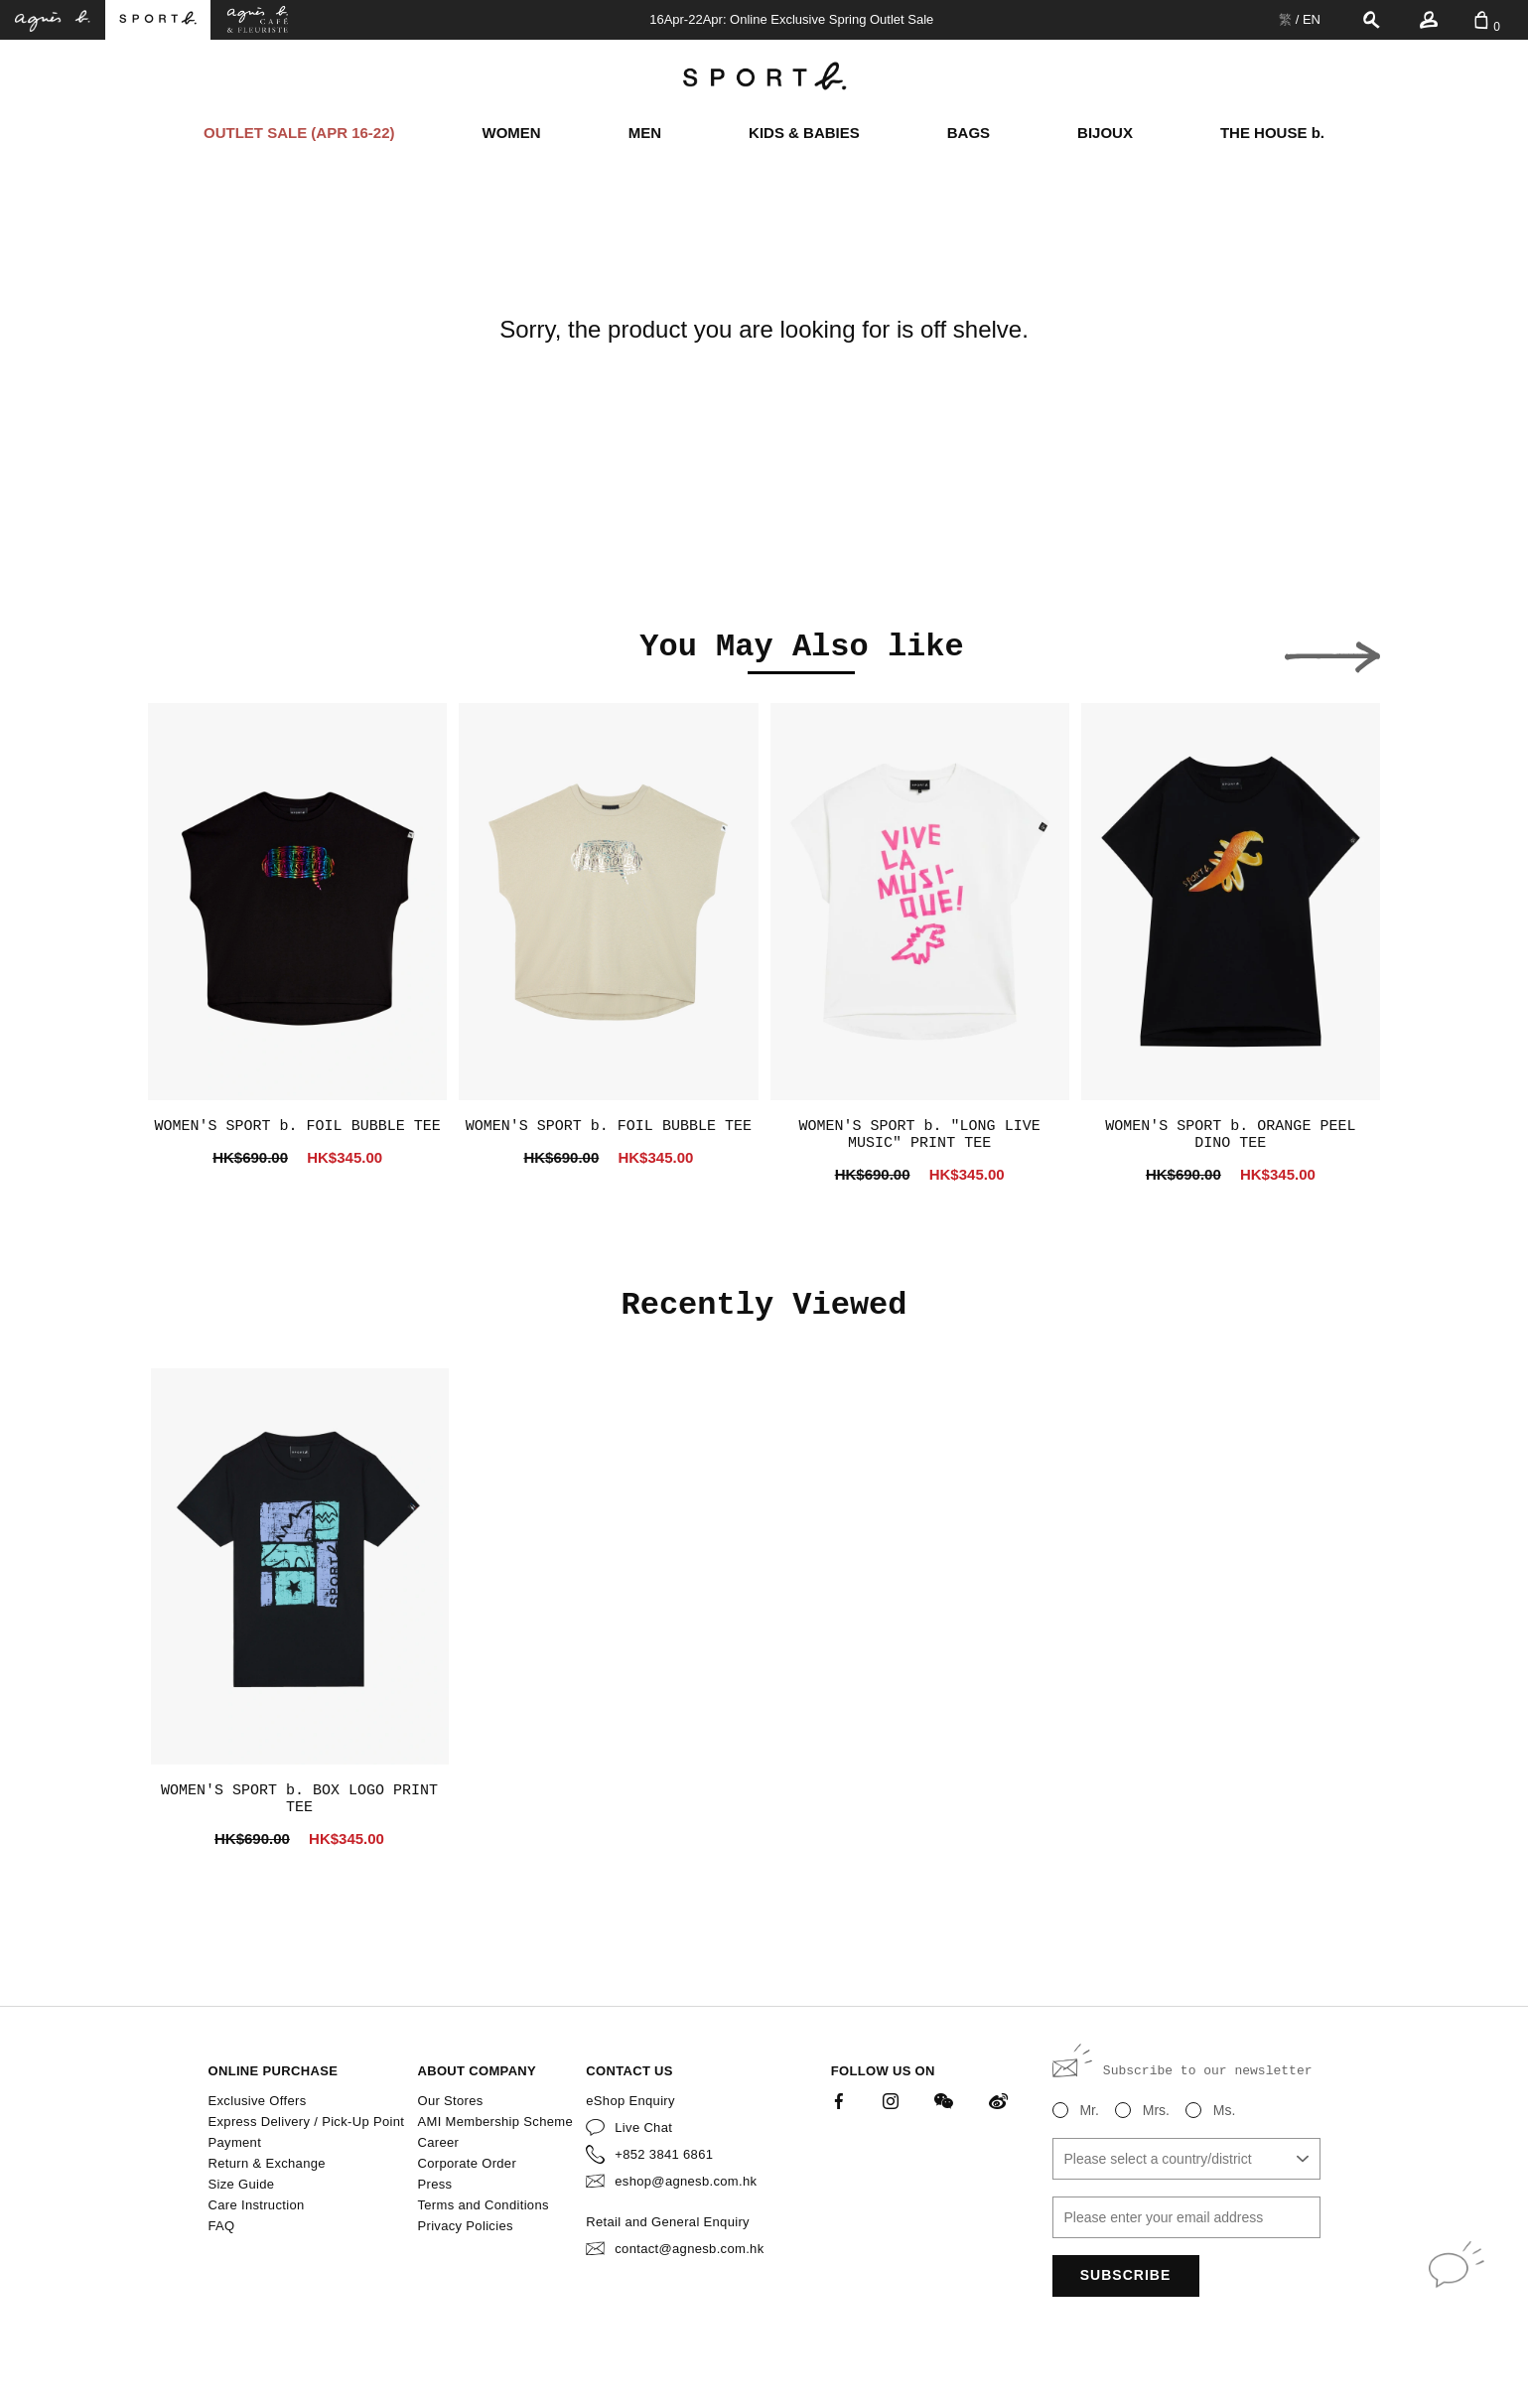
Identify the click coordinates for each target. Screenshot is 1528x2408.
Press (434, 2184)
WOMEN (512, 132)
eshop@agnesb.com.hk (686, 2181)
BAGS (968, 132)
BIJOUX (1105, 132)
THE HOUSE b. (1272, 132)
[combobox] (1186, 2159)
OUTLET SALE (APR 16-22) (299, 132)
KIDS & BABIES (804, 132)
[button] (195, 651)
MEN (644, 132)
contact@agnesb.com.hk (689, 2248)
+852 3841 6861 (664, 2154)
